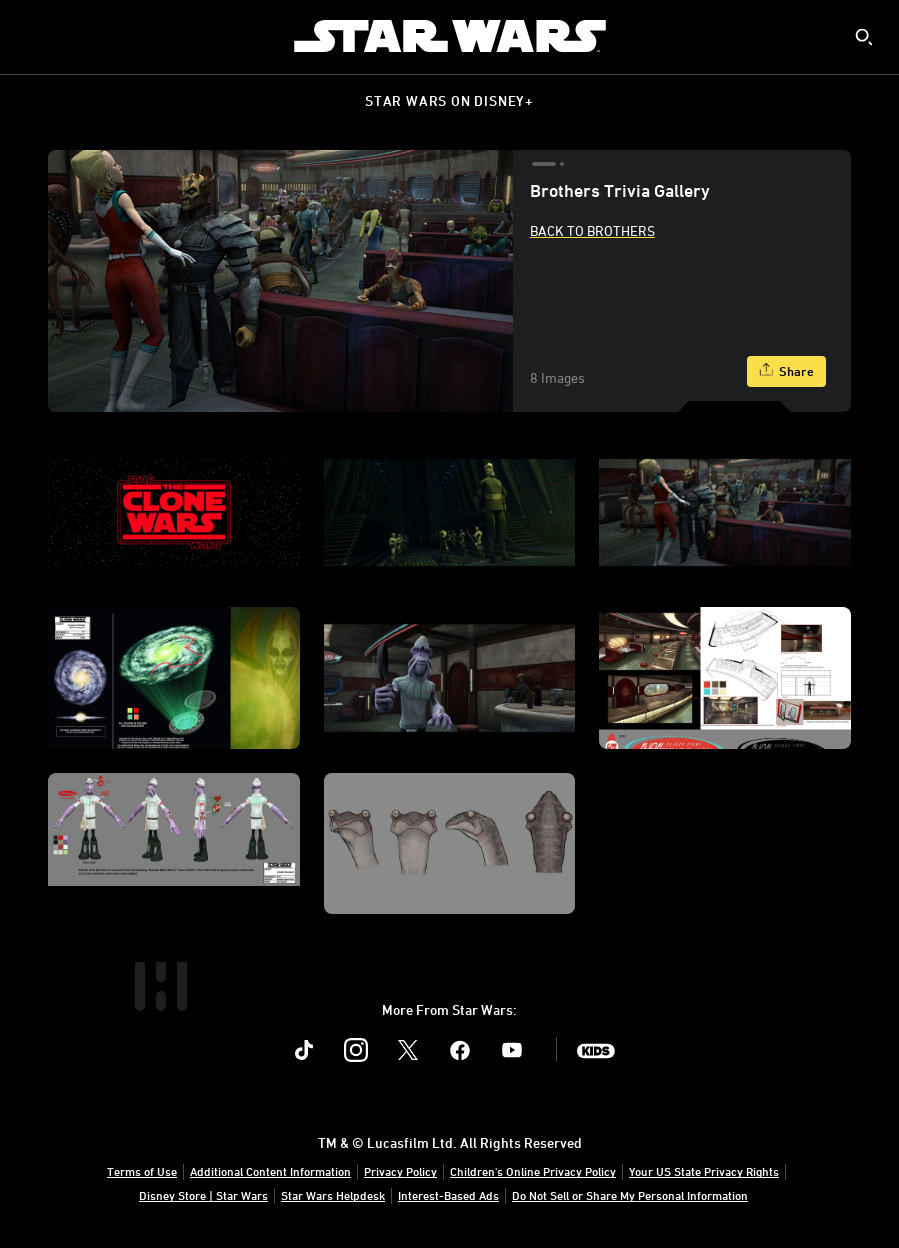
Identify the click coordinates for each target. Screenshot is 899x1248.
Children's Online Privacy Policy (533, 1171)
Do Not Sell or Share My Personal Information (630, 1195)
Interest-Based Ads (448, 1195)
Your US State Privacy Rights (704, 1171)
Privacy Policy (400, 1171)
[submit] (864, 37)
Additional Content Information (270, 1171)
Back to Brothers (592, 230)
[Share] (786, 371)
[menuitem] (32, 36)
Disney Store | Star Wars (203, 1195)
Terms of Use (142, 1171)
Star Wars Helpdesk (333, 1195)
